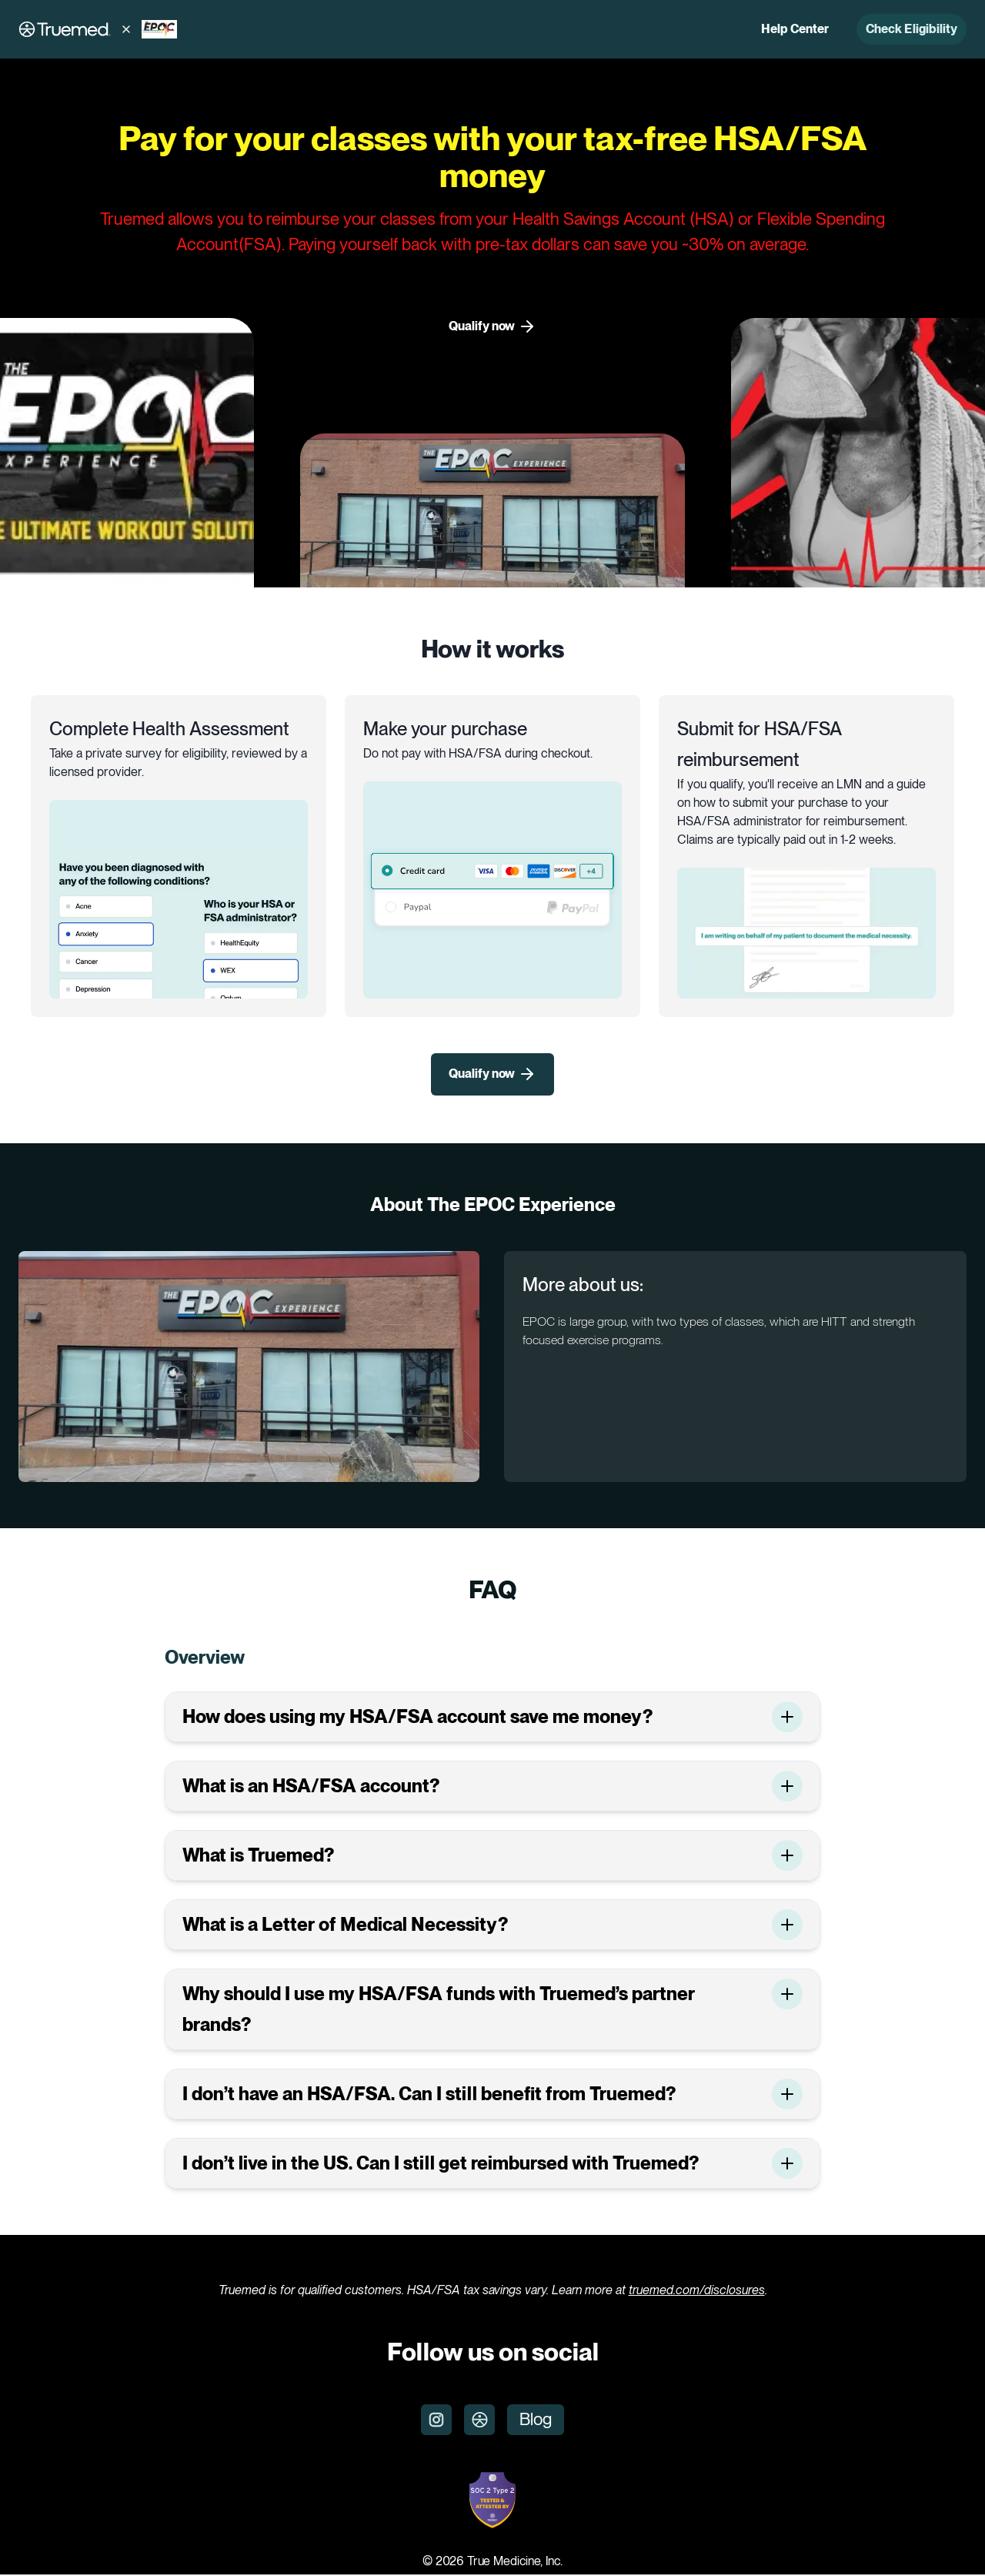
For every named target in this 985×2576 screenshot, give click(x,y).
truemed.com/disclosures (697, 2290)
